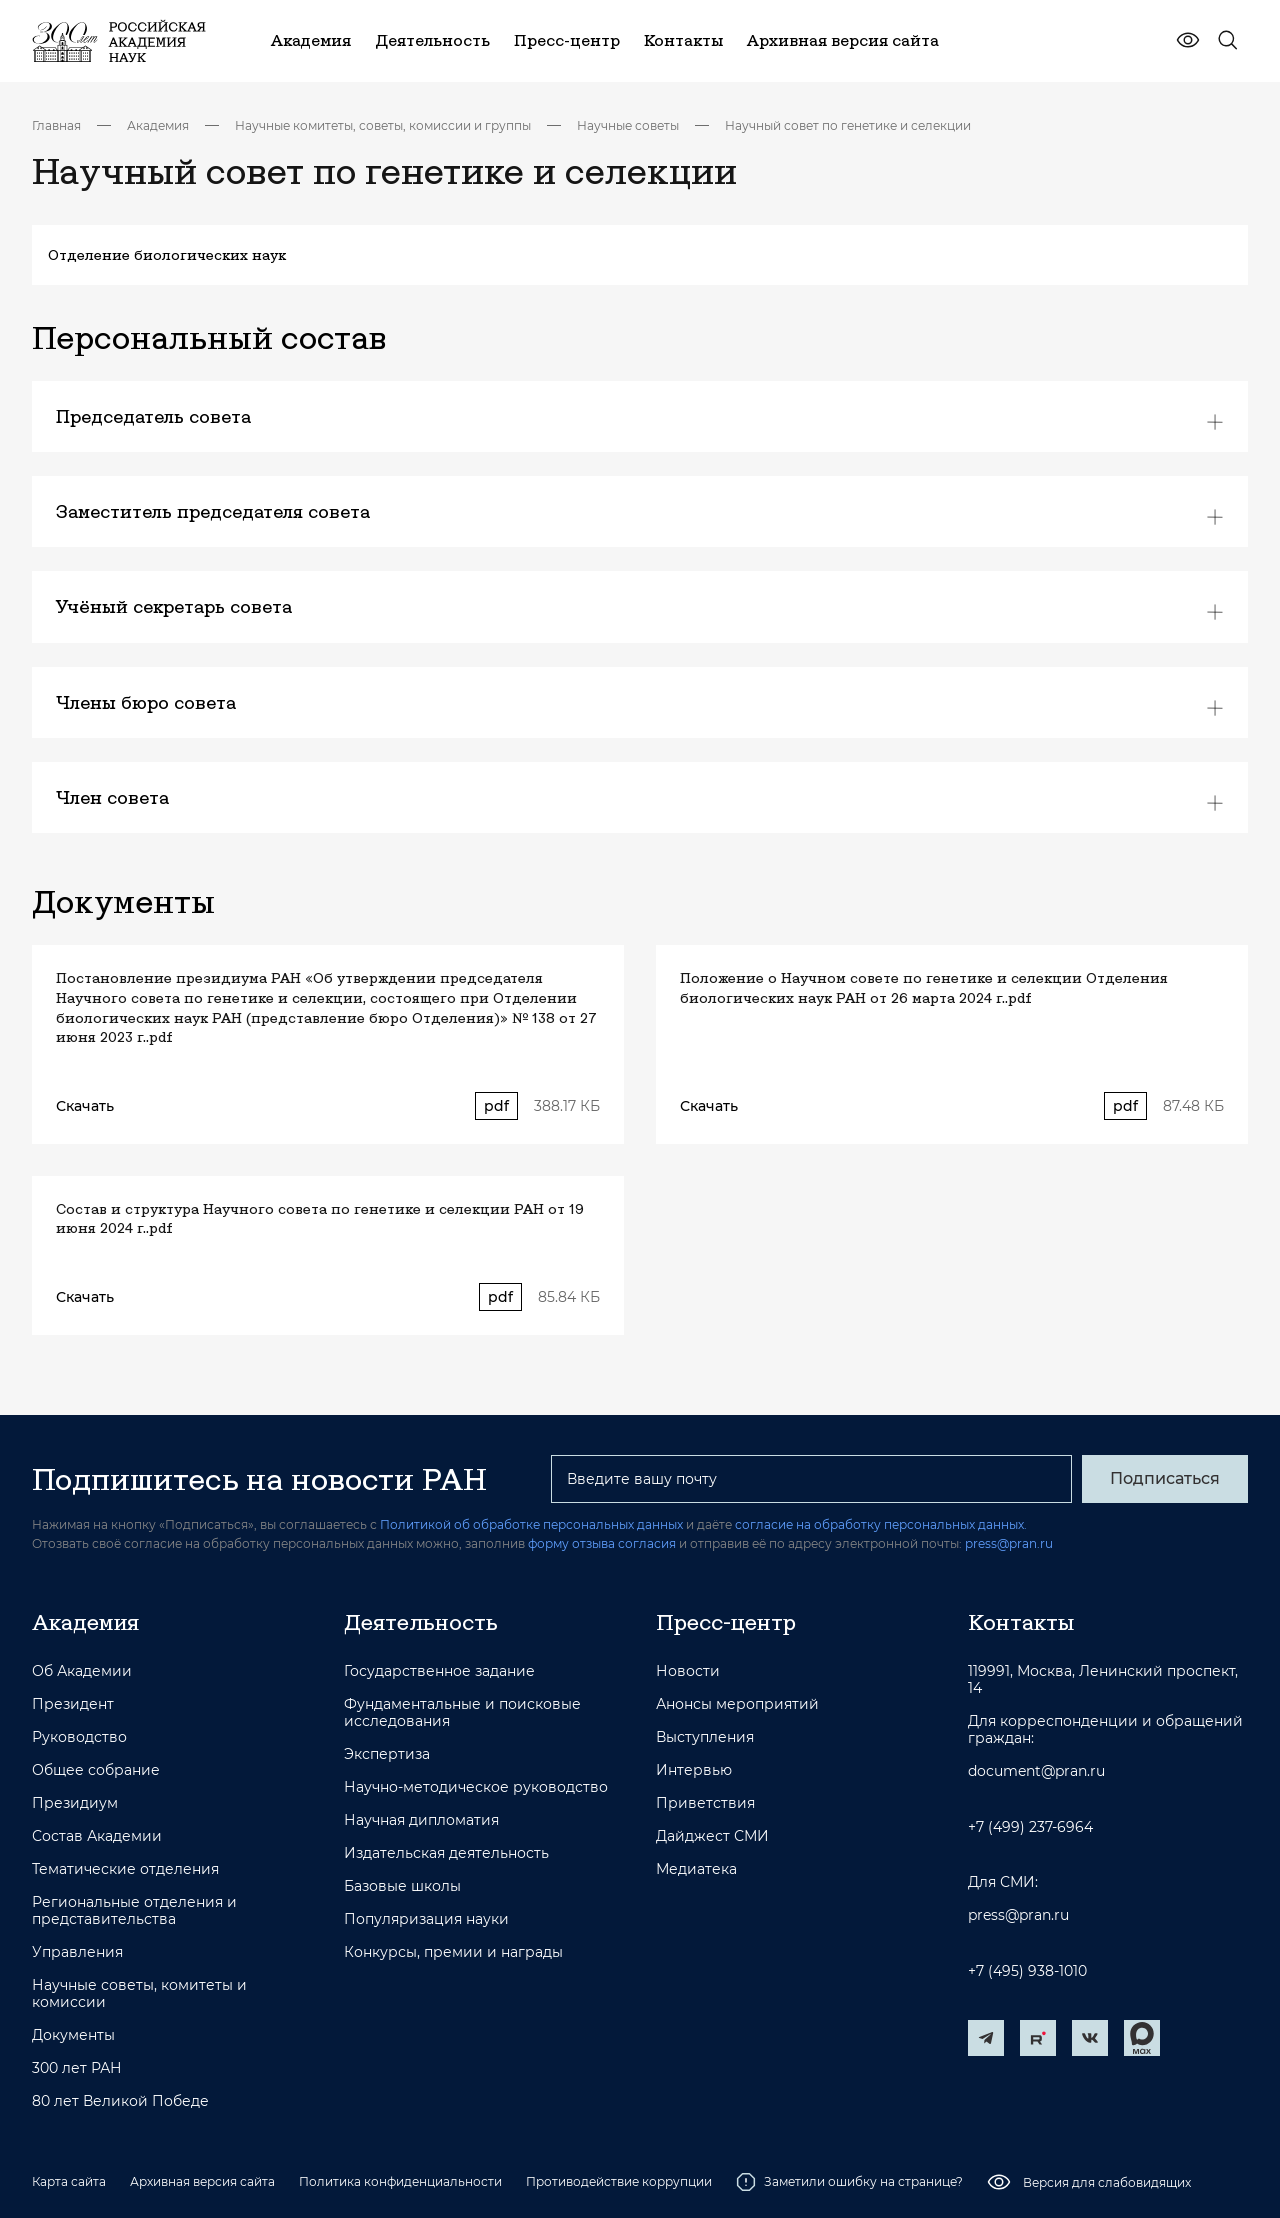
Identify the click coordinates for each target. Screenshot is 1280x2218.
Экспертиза (387, 1754)
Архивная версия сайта (202, 2181)
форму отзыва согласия (602, 1543)
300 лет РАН (77, 2068)
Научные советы (628, 125)
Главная (56, 125)
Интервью (694, 1770)
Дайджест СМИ (712, 1836)
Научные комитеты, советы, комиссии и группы (383, 125)
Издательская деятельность (446, 1853)
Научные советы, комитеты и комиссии (139, 1994)
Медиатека (696, 1869)
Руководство (79, 1737)
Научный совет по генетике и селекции (848, 125)
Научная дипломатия (421, 1820)
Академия (158, 125)
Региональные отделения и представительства (134, 1911)
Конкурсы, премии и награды (453, 1952)
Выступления (705, 1737)
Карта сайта (69, 2181)
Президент (73, 1704)
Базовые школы (402, 1886)
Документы (73, 2035)
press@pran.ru (1009, 1543)
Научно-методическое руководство (476, 1787)
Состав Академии (97, 1836)
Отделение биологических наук (167, 255)
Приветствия (705, 1803)
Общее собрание (96, 1770)
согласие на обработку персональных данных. (881, 1524)
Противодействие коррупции (619, 2181)
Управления (77, 1952)
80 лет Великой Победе (120, 2101)
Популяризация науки (426, 1919)
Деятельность (421, 1622)
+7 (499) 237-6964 (1030, 1827)
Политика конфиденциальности (400, 2181)
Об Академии (82, 1671)
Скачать (85, 1106)
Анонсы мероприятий (737, 1704)
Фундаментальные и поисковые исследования (462, 1713)
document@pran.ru (1036, 1771)
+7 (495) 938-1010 (1027, 1971)
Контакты (1021, 1622)
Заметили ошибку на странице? (849, 2182)
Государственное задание (439, 1671)
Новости (688, 1671)
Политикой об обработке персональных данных (531, 1524)
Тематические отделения (125, 1869)
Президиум (75, 1803)
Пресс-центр (726, 1622)
